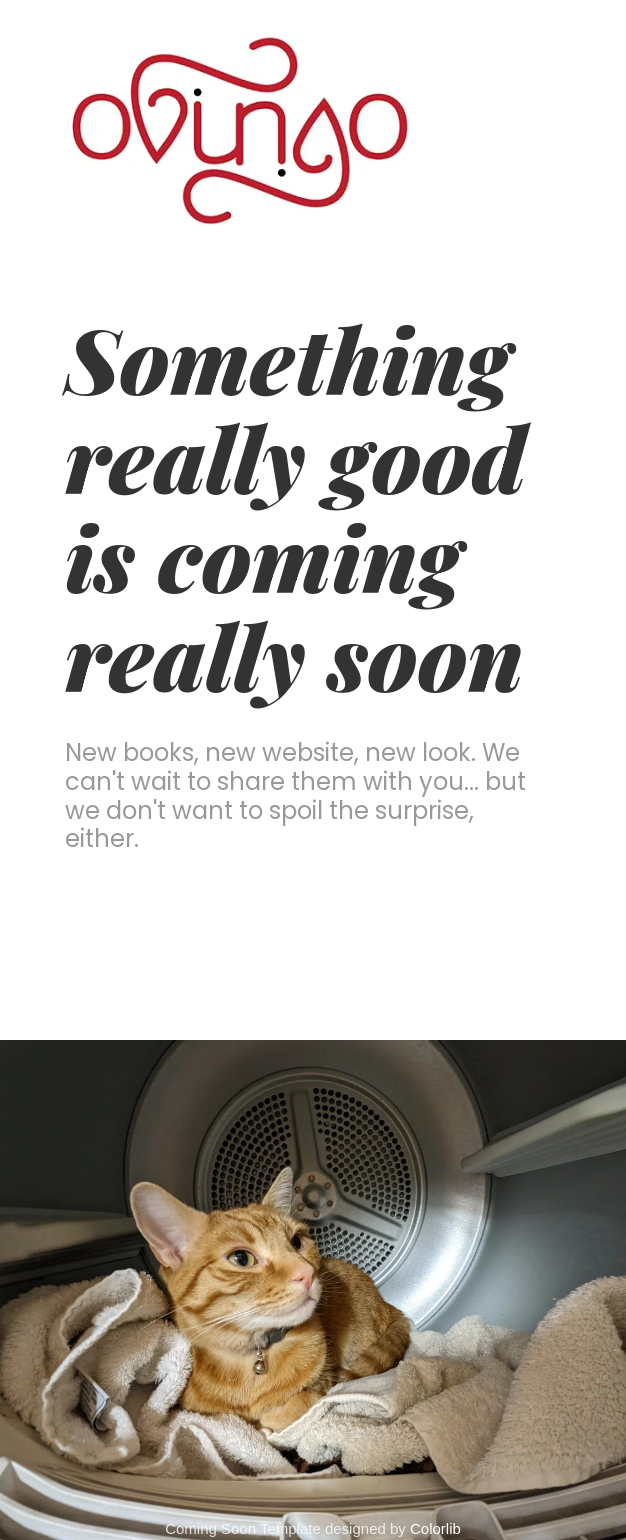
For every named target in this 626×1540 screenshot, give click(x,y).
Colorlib (435, 1528)
